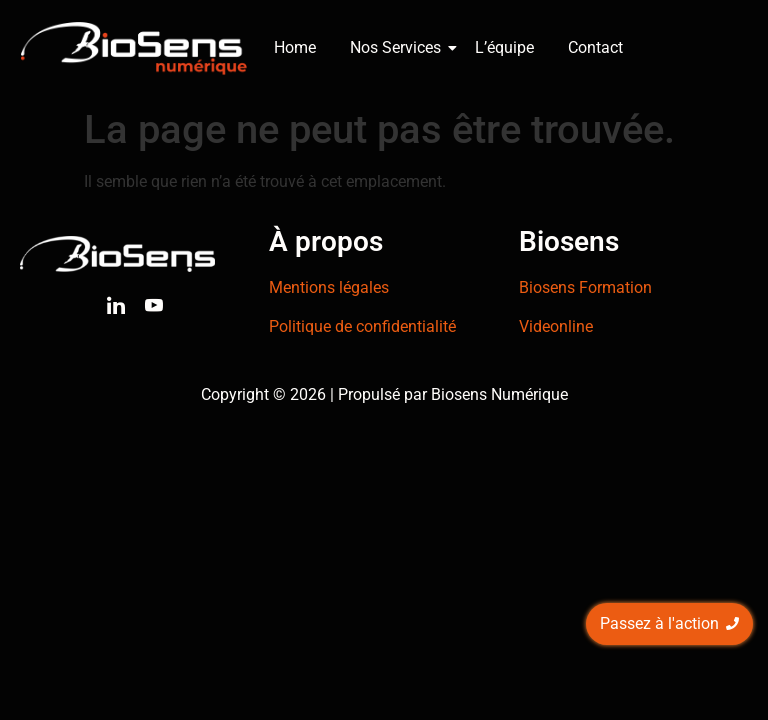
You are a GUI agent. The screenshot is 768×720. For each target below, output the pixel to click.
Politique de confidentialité (362, 326)
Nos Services (399, 47)
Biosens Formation (585, 287)
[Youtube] (154, 309)
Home (295, 47)
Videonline (556, 326)
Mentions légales (329, 287)
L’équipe (504, 47)
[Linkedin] (116, 309)
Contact (595, 47)
